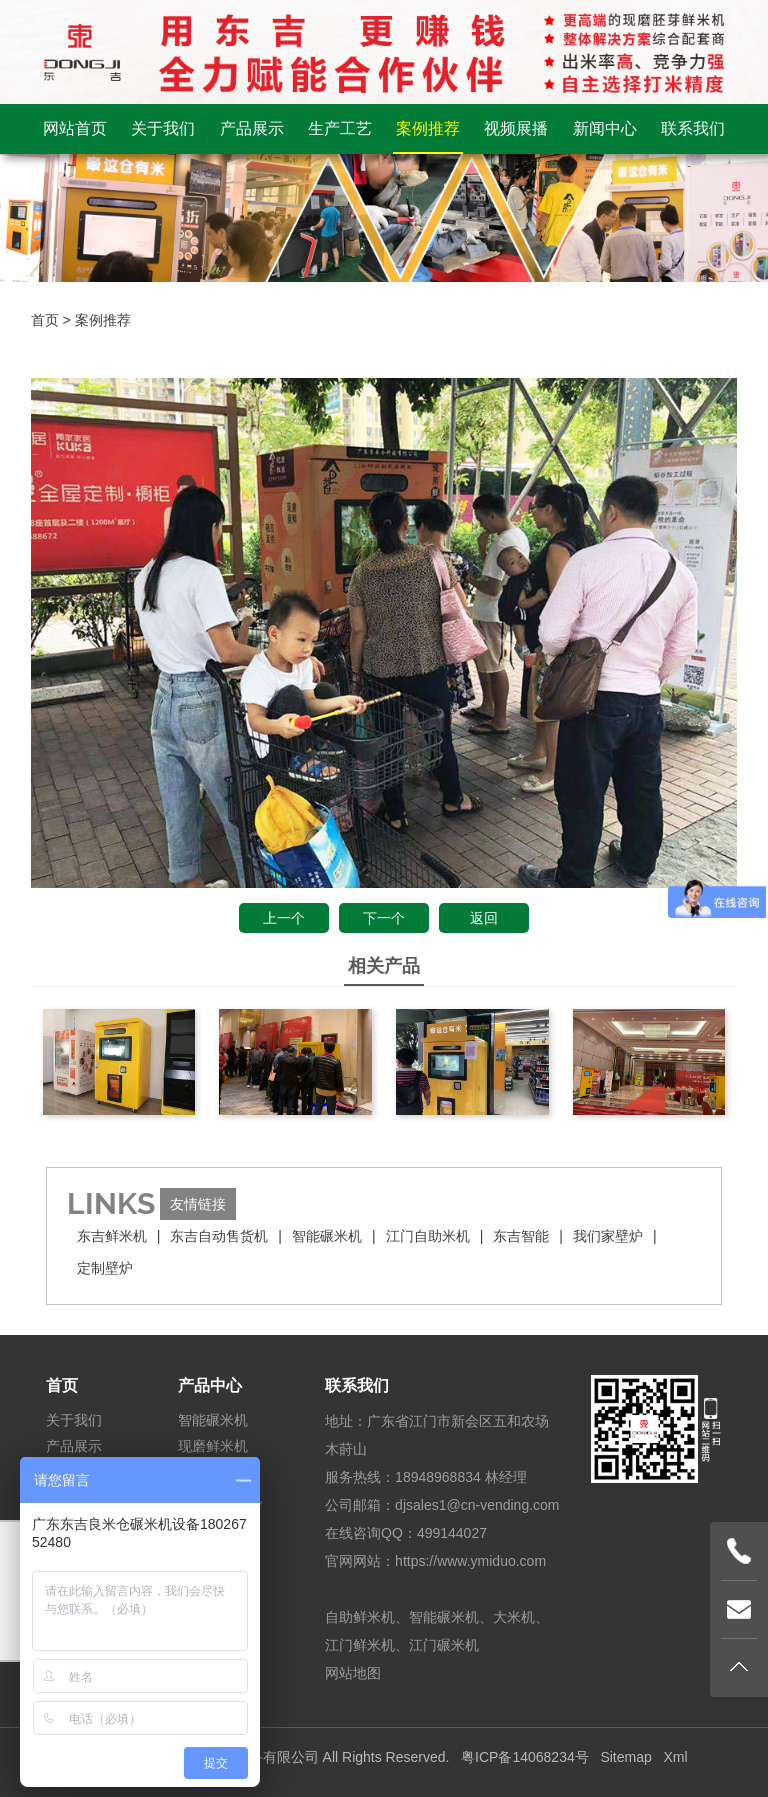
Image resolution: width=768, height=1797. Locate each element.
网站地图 (353, 1673)
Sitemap (625, 1757)
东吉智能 (521, 1236)
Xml (675, 1757)
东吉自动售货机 (219, 1236)
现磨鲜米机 (213, 1446)
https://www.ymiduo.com (470, 1561)
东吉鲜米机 (112, 1236)
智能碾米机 (327, 1236)
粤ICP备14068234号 (525, 1757)
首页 (45, 320)
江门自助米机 (428, 1236)
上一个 (284, 918)
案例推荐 (428, 128)
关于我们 (163, 128)
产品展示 (252, 128)
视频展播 (516, 128)
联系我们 (693, 128)
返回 (484, 918)
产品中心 (210, 1385)
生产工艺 (340, 128)
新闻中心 (605, 128)
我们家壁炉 (608, 1236)
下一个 (384, 918)
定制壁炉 (105, 1268)
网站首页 (75, 128)
